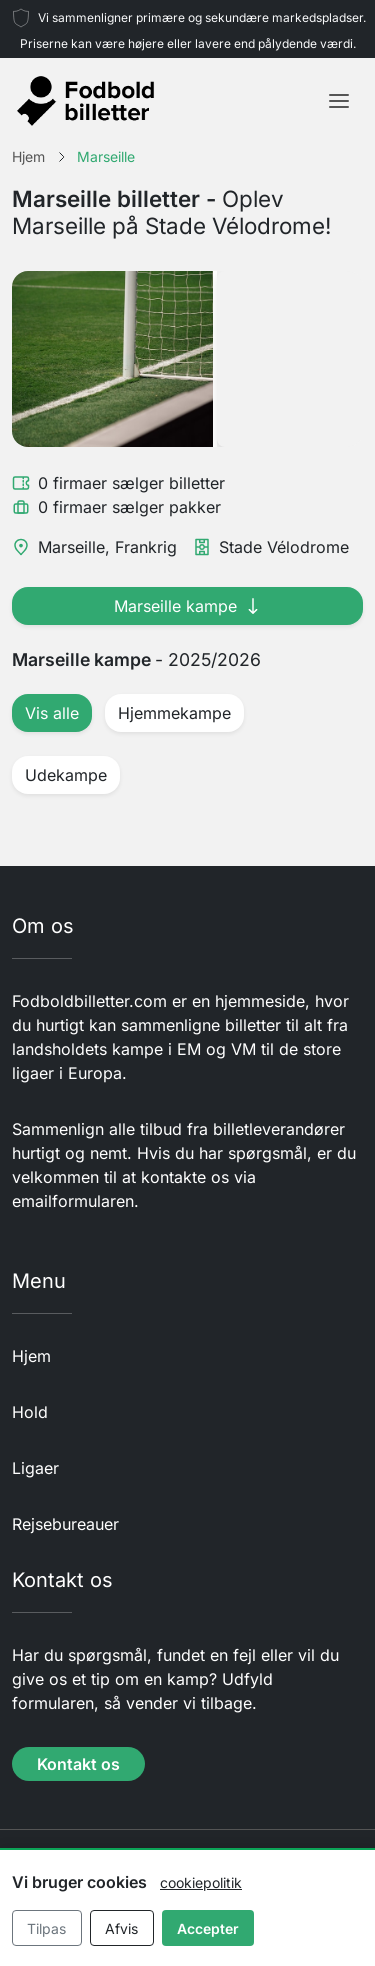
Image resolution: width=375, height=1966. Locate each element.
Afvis (121, 1928)
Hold (30, 1412)
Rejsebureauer (65, 1524)
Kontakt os (78, 1764)
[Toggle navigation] (339, 101)
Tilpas (46, 1928)
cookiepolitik (201, 1882)
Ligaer (35, 1468)
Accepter (208, 1928)
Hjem (31, 1356)
